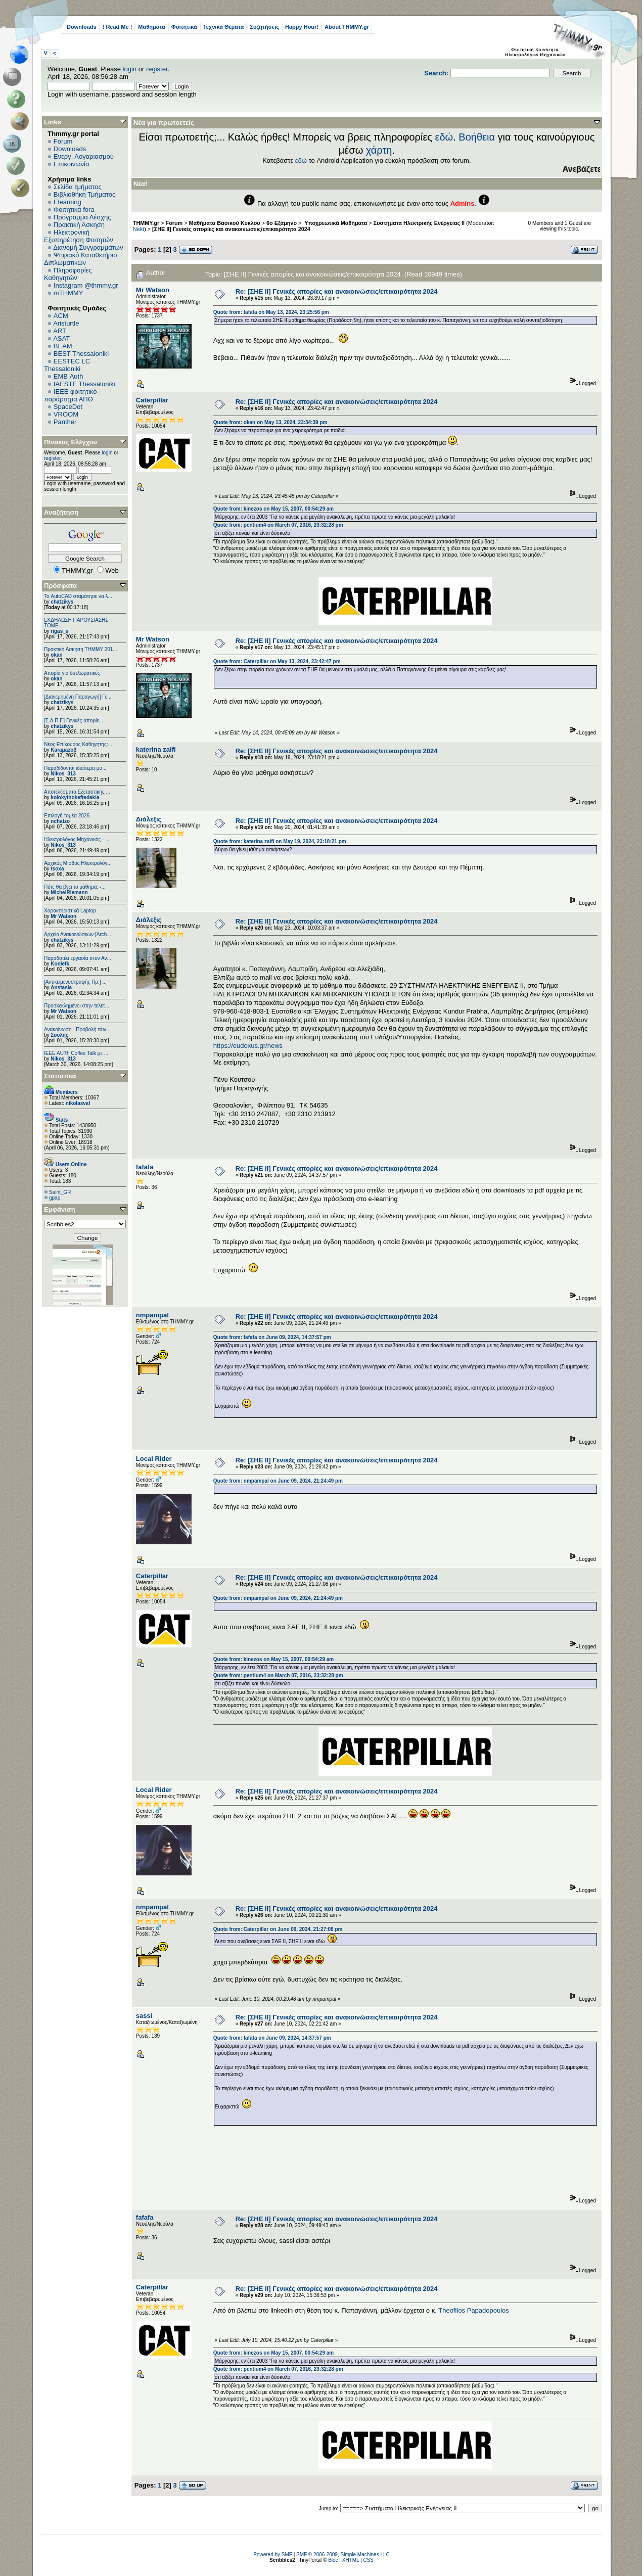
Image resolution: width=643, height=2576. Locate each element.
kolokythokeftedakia (75, 797)
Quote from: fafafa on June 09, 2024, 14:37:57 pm (272, 1337)
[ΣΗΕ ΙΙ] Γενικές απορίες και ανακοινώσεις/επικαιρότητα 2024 (231, 229)
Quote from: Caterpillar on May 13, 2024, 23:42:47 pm (277, 661)
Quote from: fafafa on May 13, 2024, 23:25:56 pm (271, 312)
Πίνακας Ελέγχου (70, 442)
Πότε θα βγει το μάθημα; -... (75, 887)
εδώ (444, 137)
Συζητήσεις (264, 27)
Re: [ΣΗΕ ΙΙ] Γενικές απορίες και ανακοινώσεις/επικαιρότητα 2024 (337, 291)
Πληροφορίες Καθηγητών (68, 274)
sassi (144, 2015)
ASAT (61, 338)
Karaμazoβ (63, 750)
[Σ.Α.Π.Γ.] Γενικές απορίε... (73, 720)
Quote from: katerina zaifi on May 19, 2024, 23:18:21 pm (279, 841)
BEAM (63, 346)
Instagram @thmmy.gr (86, 285)
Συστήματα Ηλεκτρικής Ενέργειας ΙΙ (419, 223)
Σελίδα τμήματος (78, 187)
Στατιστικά (60, 1076)
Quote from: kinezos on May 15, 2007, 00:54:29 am (273, 509)
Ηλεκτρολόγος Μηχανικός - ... (77, 839)
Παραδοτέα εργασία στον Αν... (77, 958)
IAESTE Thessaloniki (84, 384)
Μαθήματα (151, 27)
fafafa (145, 1167)
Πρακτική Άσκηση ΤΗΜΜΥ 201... (80, 649)
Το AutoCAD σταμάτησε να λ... (78, 596)
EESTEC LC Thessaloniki (67, 365)
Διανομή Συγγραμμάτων (88, 247)
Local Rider (154, 1458)
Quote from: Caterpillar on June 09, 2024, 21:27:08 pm (278, 1929)
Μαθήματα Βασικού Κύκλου (224, 223)
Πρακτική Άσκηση (79, 224)
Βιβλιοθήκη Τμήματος (84, 194)
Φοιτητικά (184, 27)
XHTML (350, 2560)
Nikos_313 (63, 773)
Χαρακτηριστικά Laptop (70, 910)
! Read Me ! (117, 27)
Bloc (333, 2560)
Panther (65, 422)
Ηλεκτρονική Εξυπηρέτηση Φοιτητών (78, 236)
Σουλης (59, 1035)
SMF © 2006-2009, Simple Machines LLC (343, 2554)
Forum (63, 141)
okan (56, 655)
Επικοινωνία (71, 164)
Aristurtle (66, 323)
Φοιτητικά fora (74, 209)
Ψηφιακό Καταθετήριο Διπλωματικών (80, 258)
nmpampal (152, 1315)
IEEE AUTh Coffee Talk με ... (76, 1053)
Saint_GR (60, 1192)
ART (59, 331)
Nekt (138, 229)
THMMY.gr (146, 223)
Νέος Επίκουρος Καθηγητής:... (78, 744)
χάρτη (379, 150)
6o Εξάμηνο (281, 223)
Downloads (82, 27)
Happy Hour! (301, 27)
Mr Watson (63, 916)
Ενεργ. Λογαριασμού (84, 156)
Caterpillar (152, 400)
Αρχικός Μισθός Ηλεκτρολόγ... (78, 863)
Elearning (67, 202)
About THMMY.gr (347, 27)
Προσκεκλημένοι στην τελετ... (76, 1005)
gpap (54, 1198)
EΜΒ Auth (68, 376)
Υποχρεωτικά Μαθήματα (335, 223)
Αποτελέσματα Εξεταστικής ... (77, 792)
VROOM (66, 414)
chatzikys (62, 602)
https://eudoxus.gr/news (248, 1045)
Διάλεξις (149, 819)
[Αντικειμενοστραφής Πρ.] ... (75, 982)
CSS (368, 2560)
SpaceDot (68, 406)
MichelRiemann (69, 892)
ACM (61, 315)
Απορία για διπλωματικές (72, 673)
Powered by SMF (272, 2554)
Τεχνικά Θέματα (223, 27)
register (157, 69)
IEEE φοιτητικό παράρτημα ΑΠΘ (70, 395)
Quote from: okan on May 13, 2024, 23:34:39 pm (270, 422)
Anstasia (61, 987)
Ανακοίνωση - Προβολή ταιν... (77, 1029)
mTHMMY (68, 293)
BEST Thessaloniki (81, 353)
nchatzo (60, 821)
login (129, 69)
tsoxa (57, 868)
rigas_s (59, 631)
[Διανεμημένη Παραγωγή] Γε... (78, 697)
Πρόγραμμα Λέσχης (82, 217)
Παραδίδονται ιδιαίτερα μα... (75, 768)
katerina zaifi (156, 749)
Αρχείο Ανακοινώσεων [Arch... (77, 934)
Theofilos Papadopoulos (473, 2310)
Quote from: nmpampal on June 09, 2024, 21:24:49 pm (278, 1481)
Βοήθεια (476, 137)
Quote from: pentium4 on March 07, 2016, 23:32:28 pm (278, 525)
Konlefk (60, 964)
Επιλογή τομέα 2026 (66, 815)
